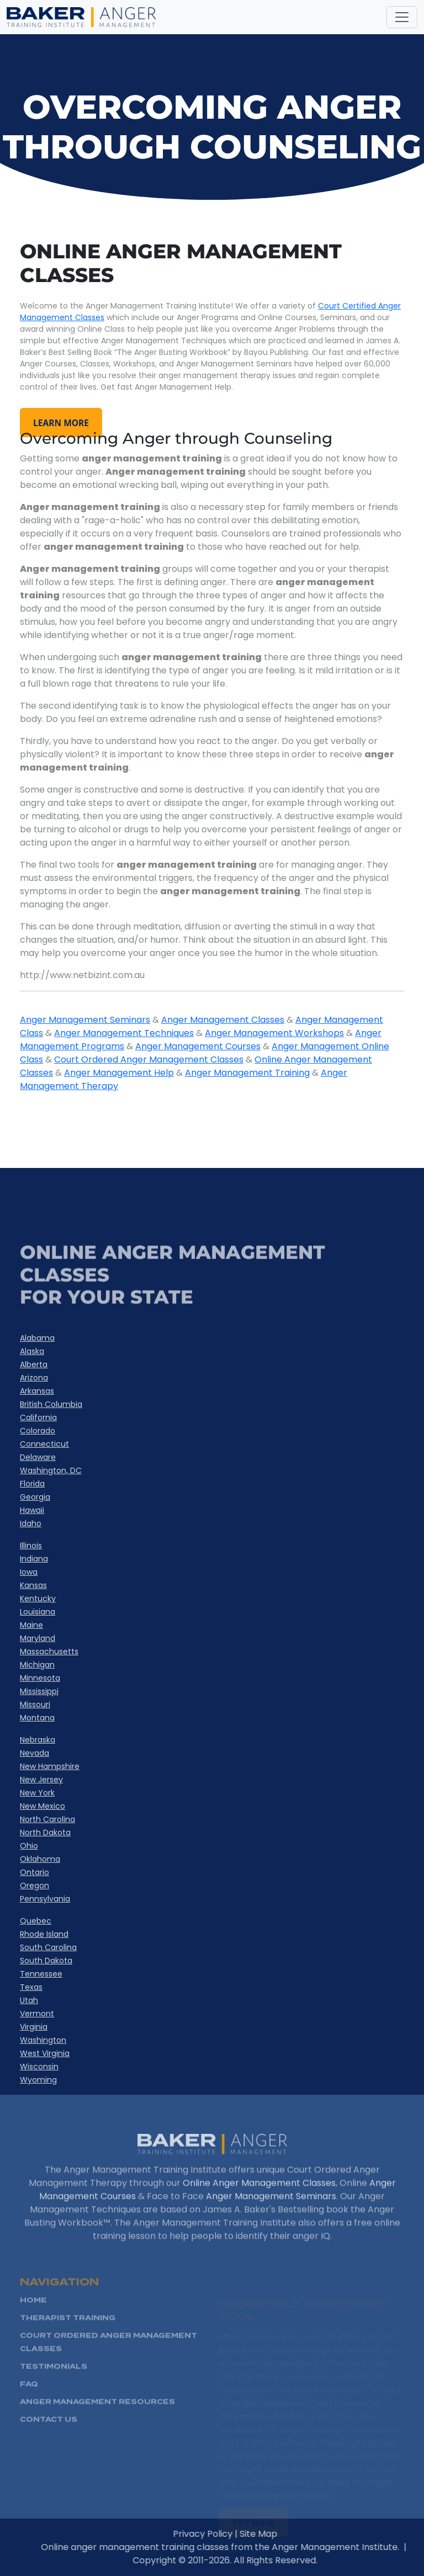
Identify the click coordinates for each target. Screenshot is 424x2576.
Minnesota (40, 1677)
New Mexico (42, 1806)
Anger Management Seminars (85, 1019)
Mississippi (39, 1691)
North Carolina (47, 1819)
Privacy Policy (231, 2533)
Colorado (37, 1430)
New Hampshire (50, 1766)
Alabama (37, 1337)
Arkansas (37, 1390)
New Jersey (41, 1779)
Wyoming (38, 2079)
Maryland (37, 1638)
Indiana (34, 1558)
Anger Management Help (119, 1072)
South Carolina (48, 1947)
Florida (32, 1483)
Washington (43, 2040)
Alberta (33, 1364)
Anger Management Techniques (124, 1033)
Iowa (29, 1572)
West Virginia (45, 2053)
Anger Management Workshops (274, 1033)
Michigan (37, 1664)
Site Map (286, 2533)
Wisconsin (39, 2066)
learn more (62, 422)
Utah (29, 2000)
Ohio (29, 1845)
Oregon (34, 1885)
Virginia (33, 2026)
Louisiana (37, 1611)
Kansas (33, 1585)
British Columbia (51, 1404)
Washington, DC (51, 1470)
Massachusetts (49, 1651)
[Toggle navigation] (401, 17)
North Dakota (45, 1832)
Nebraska (37, 1739)
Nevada (34, 1753)
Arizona (34, 1377)
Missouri (35, 1704)
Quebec (35, 1920)
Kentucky (38, 1598)
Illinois (31, 1545)
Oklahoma (40, 1859)
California (38, 1417)
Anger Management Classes (222, 1019)
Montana (37, 1717)
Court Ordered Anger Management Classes (148, 1059)
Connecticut (44, 1443)
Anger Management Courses (198, 1046)
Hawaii (32, 1510)
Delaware (38, 1457)
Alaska (32, 1351)
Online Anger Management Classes (259, 2211)
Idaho (30, 1523)
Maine (31, 1624)
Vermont (37, 2013)
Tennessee (41, 1973)
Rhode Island (44, 1934)
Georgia (35, 1496)
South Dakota (46, 1960)
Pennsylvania (45, 1898)
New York (37, 1792)
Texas (31, 1987)
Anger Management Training (247, 1072)
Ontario (34, 1872)
